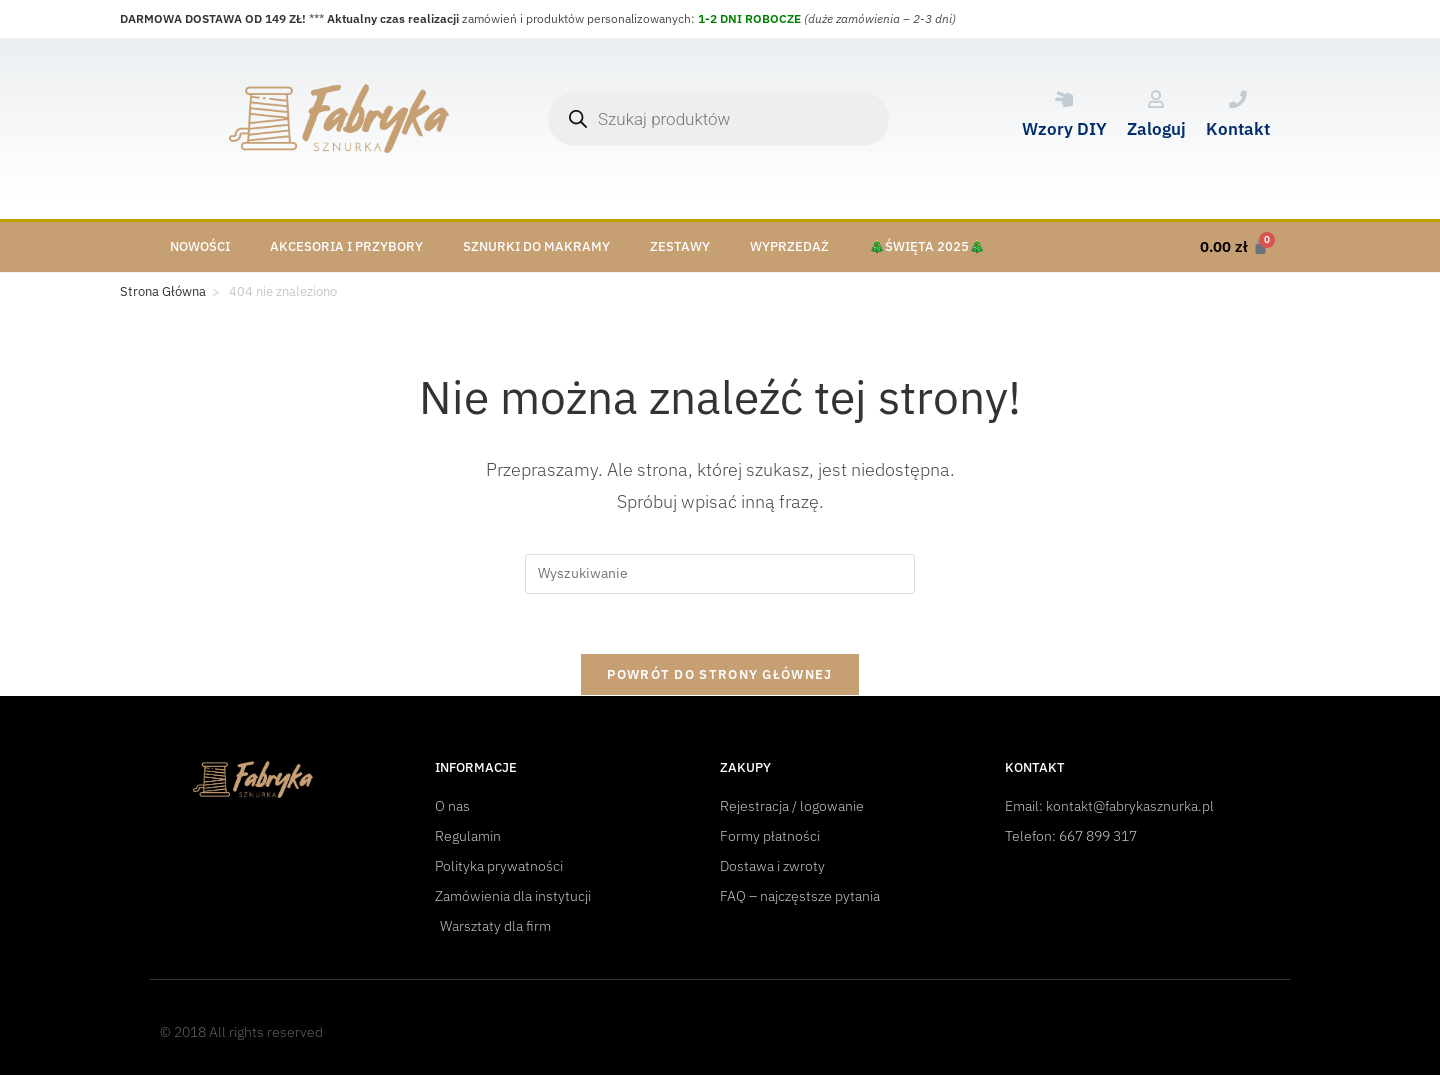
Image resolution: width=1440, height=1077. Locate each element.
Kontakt (1238, 129)
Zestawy (680, 246)
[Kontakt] (1238, 99)
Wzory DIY (1064, 129)
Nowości (200, 246)
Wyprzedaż (789, 246)
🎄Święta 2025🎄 (927, 246)
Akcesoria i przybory (346, 246)
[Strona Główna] (163, 292)
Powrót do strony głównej (719, 675)
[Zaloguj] (1156, 99)
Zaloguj (1156, 129)
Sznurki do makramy (536, 246)
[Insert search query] (720, 574)
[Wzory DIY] (1064, 99)
